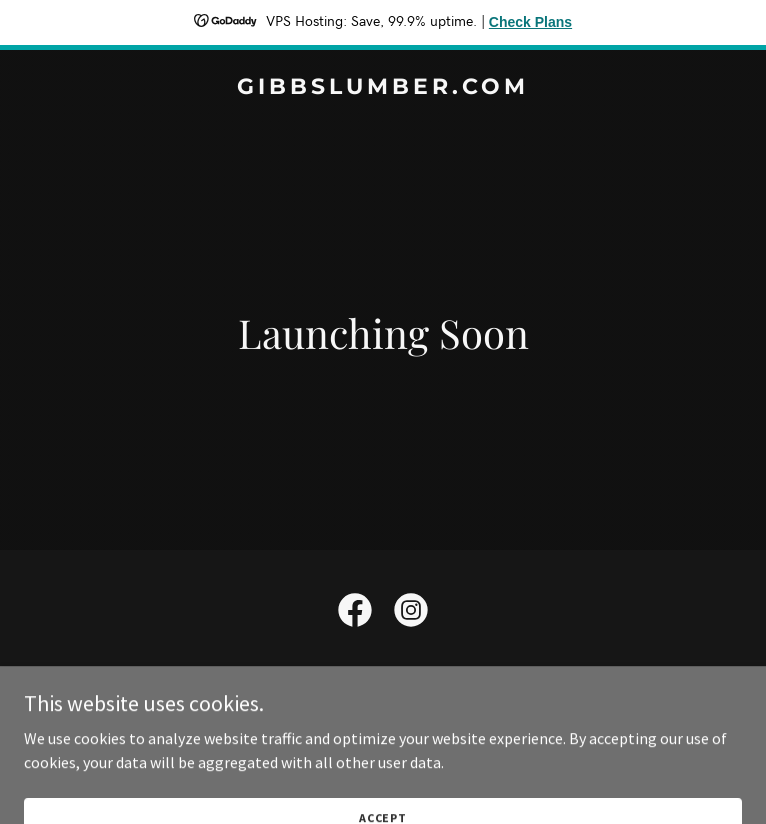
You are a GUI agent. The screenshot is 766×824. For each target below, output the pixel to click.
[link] (383, 88)
